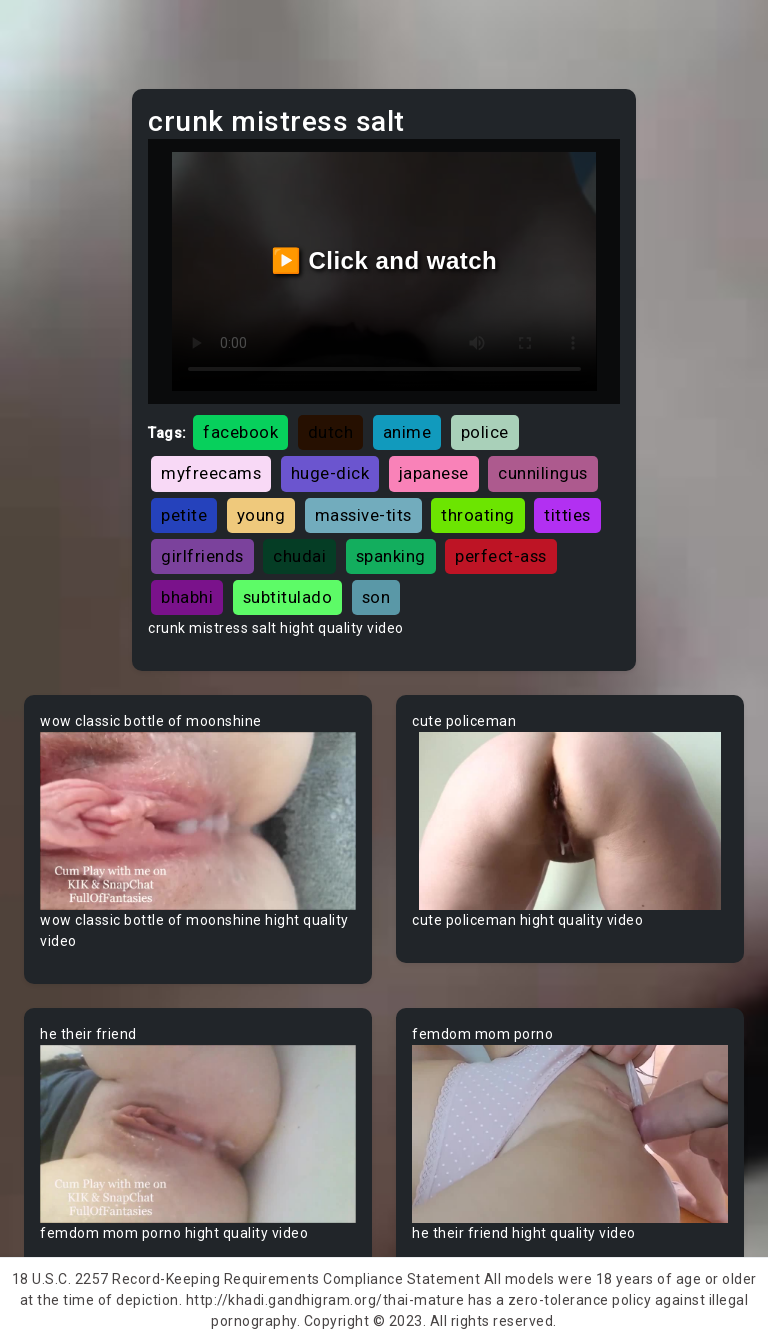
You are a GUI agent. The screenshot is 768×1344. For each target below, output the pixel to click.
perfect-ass (501, 556)
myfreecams (211, 473)
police (485, 432)
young (261, 515)
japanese (434, 473)
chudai (299, 556)
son (376, 597)
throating (478, 515)
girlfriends (202, 556)
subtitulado (288, 597)
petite (184, 515)
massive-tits (363, 515)
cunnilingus (543, 473)
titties (567, 515)
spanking (391, 556)
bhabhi (187, 597)
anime (407, 432)
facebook (240, 432)
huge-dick (330, 473)
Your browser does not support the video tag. (198, 821)
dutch (331, 432)
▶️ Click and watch (384, 260)
